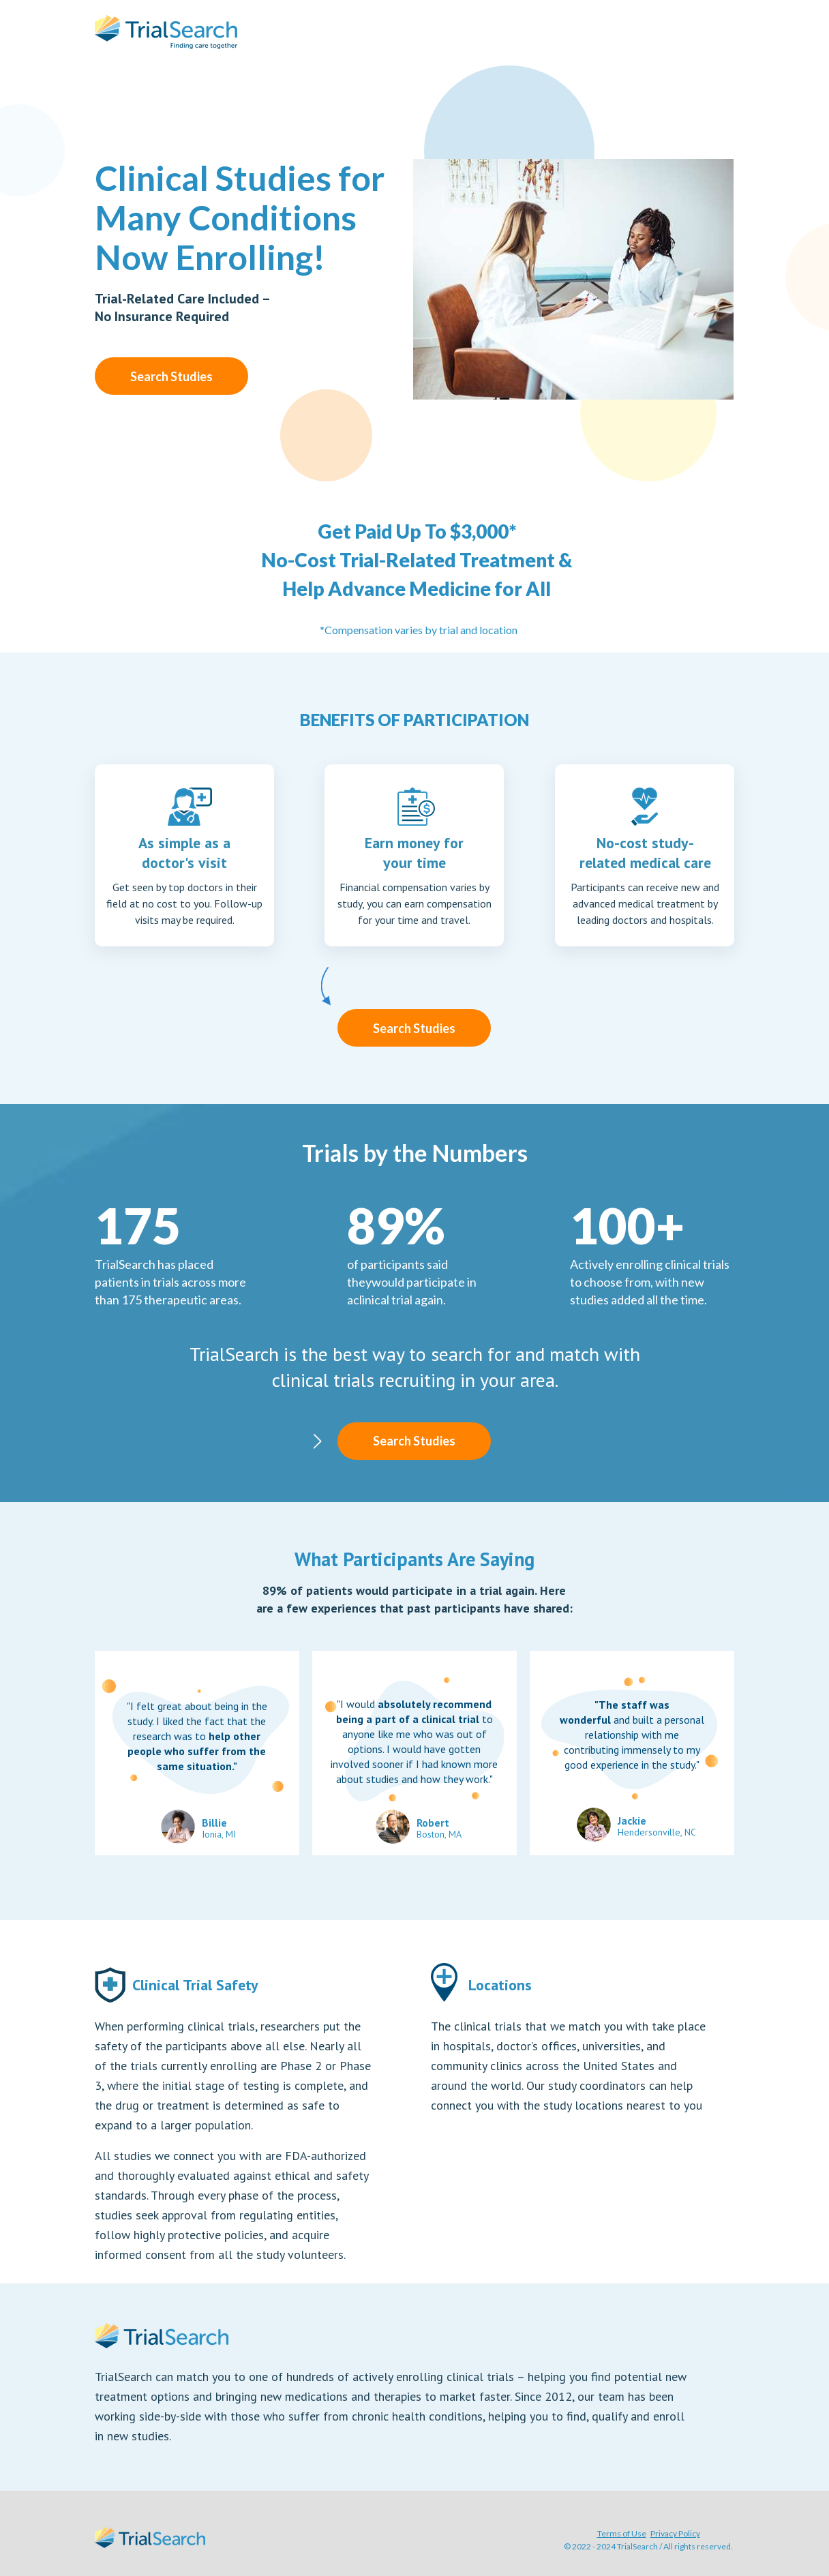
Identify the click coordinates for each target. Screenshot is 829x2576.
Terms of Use (621, 2533)
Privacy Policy (675, 2533)
